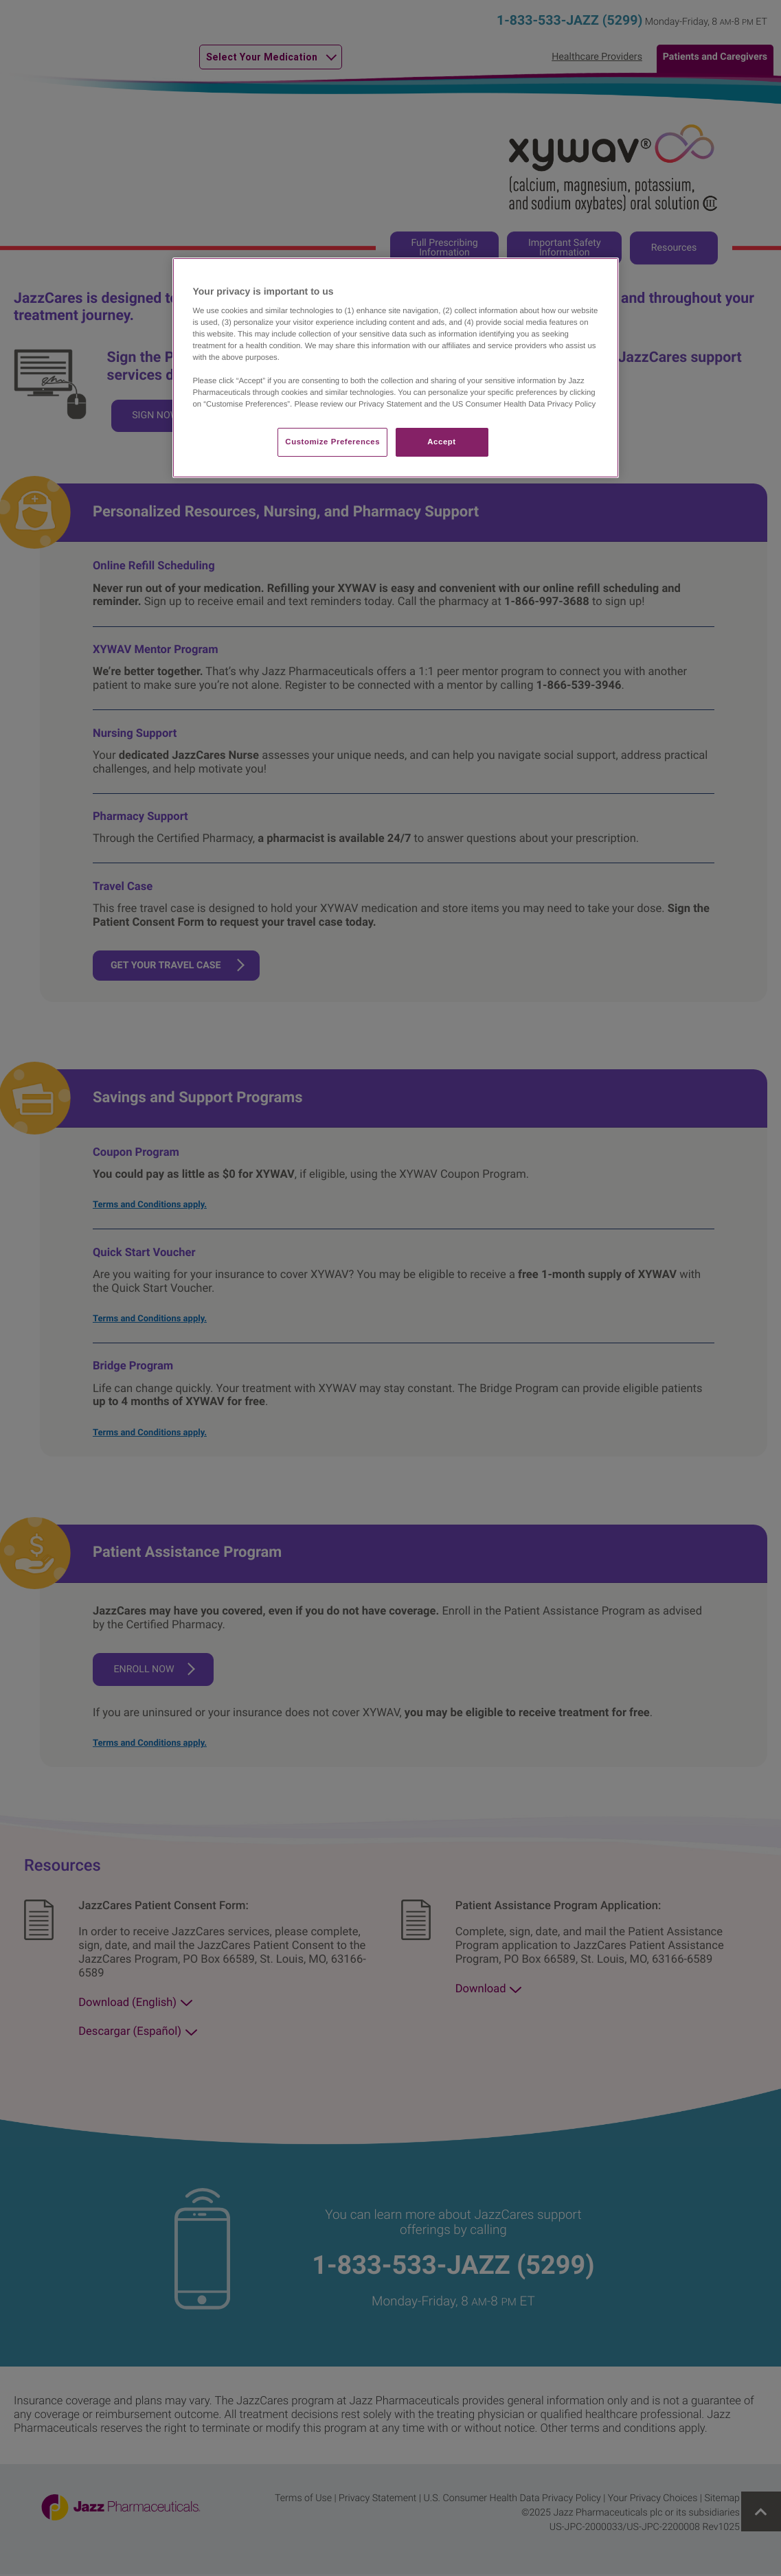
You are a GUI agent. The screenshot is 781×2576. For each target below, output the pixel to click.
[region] (395, 368)
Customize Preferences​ (332, 441)
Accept (441, 441)
